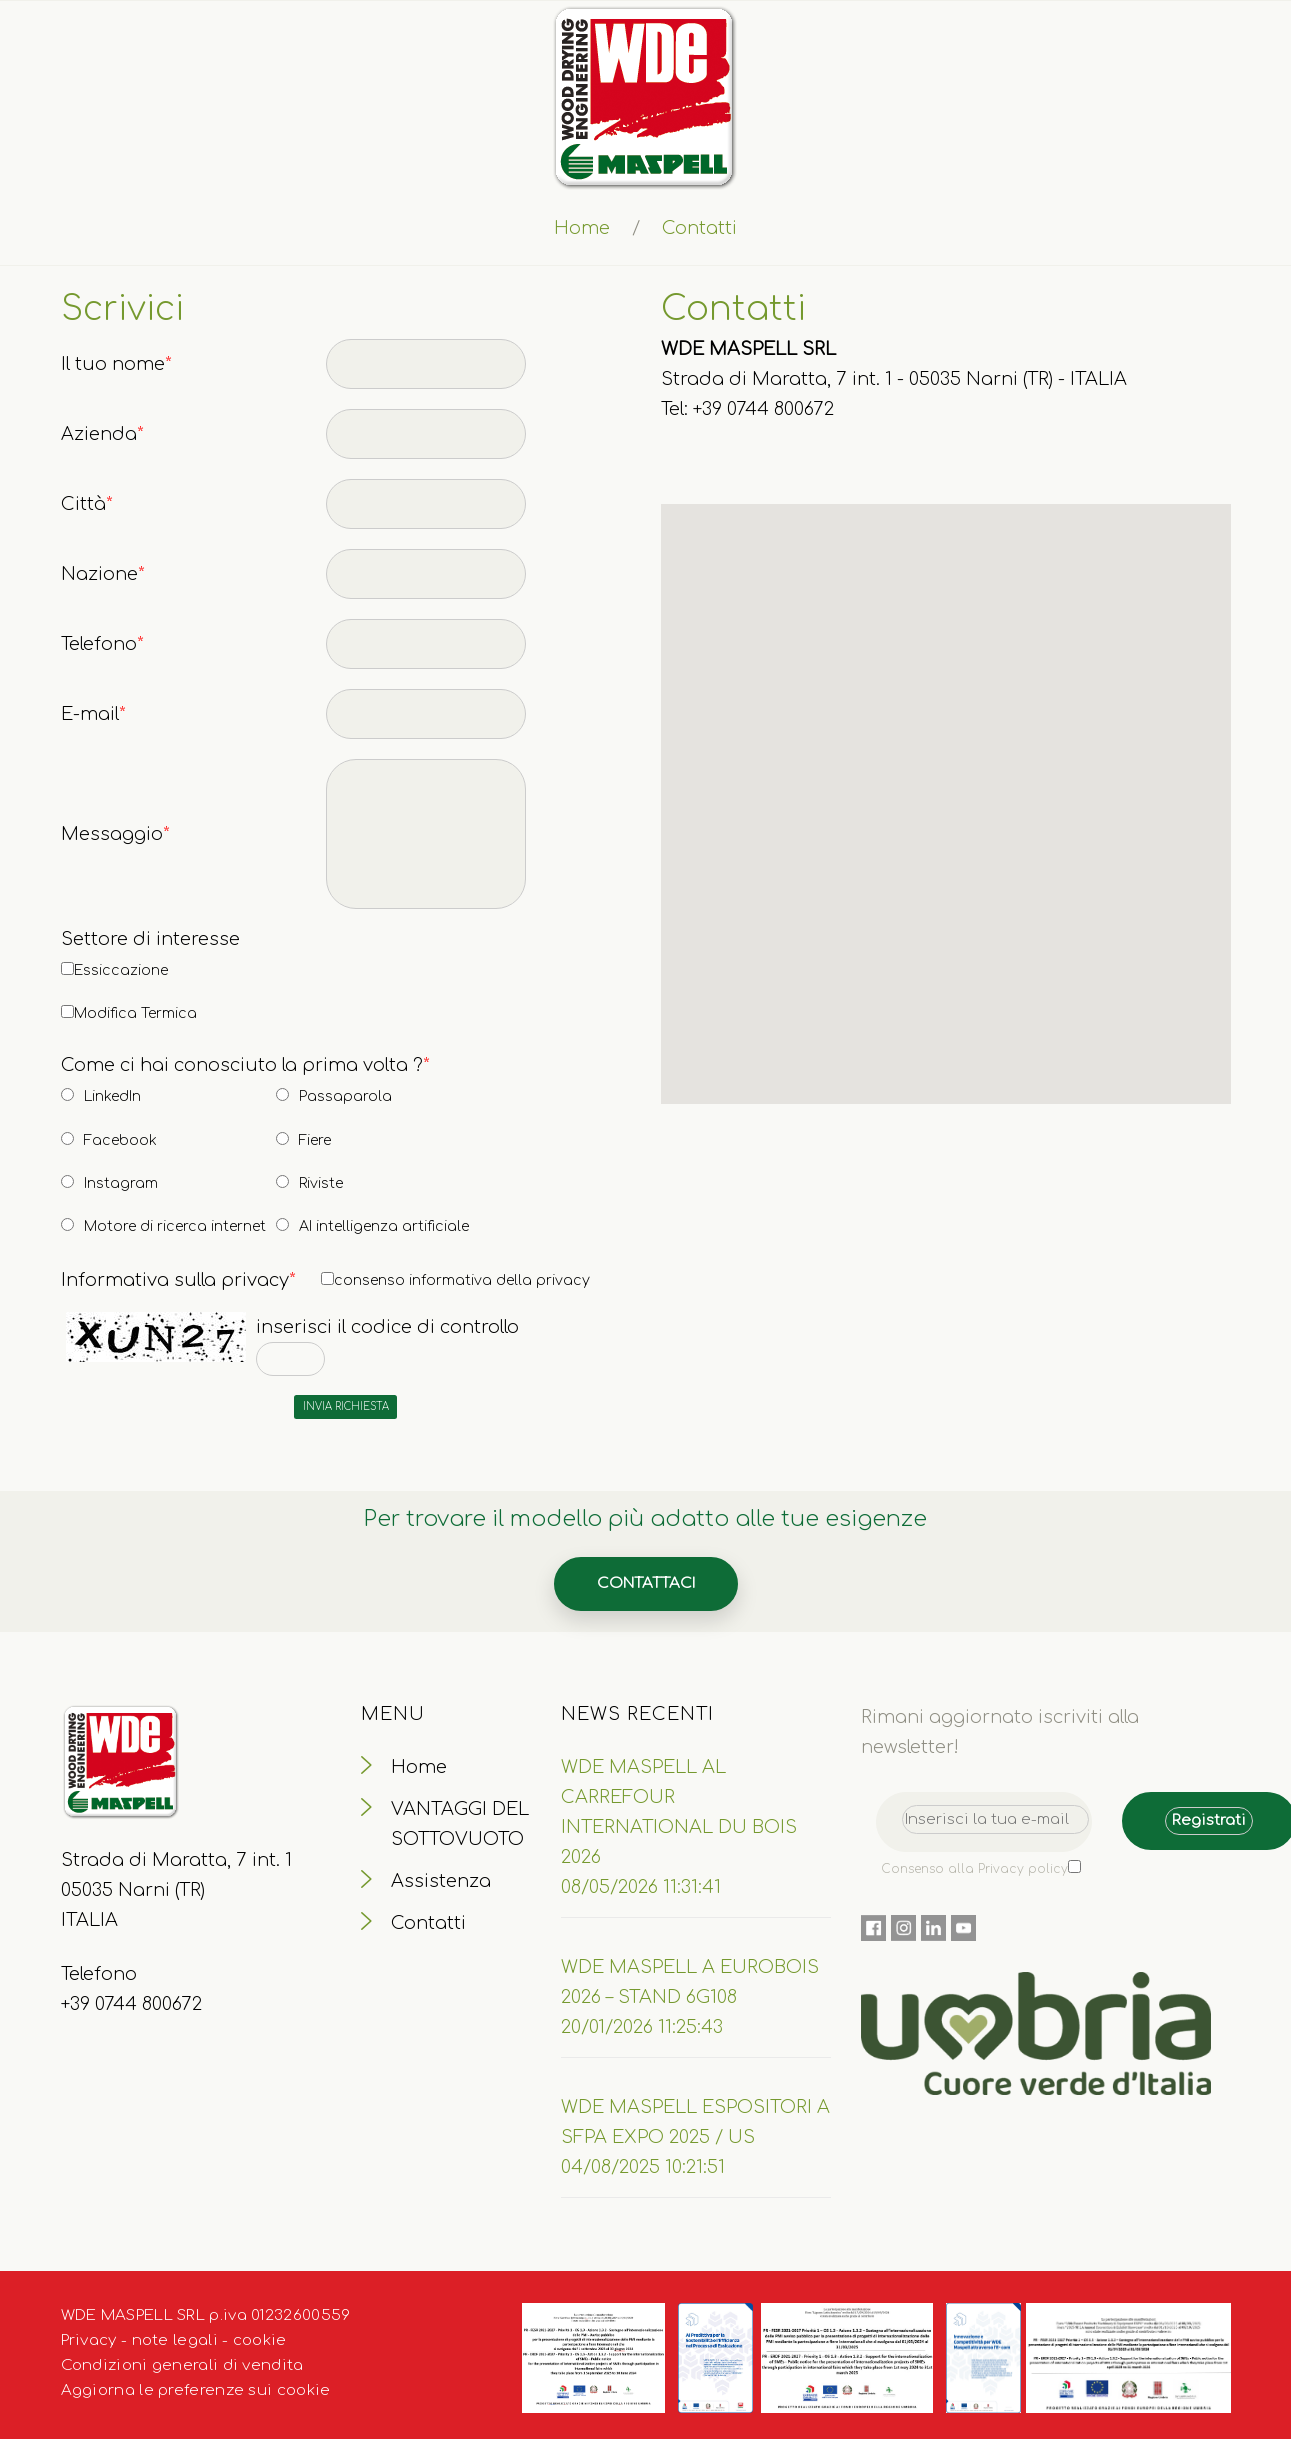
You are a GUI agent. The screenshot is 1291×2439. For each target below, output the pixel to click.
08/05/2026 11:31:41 (641, 1887)
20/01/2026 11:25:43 (642, 2027)
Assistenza (441, 1881)
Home (582, 228)
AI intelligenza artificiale (384, 1226)
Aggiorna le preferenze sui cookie (196, 2390)
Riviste (321, 1183)
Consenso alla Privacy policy (974, 1869)
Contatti (428, 1923)
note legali (175, 2340)
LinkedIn (112, 1096)
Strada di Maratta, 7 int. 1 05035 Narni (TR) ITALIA (176, 1890)
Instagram (121, 1183)
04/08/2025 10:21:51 (643, 2167)
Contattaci (646, 1583)
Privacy (89, 2340)
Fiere (315, 1140)
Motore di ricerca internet (175, 1226)
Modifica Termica (135, 1013)
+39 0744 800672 (131, 2004)
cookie (260, 2340)
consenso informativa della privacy (462, 1280)
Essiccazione (121, 970)
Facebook (120, 1140)
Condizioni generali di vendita (182, 2365)
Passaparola (345, 1096)
